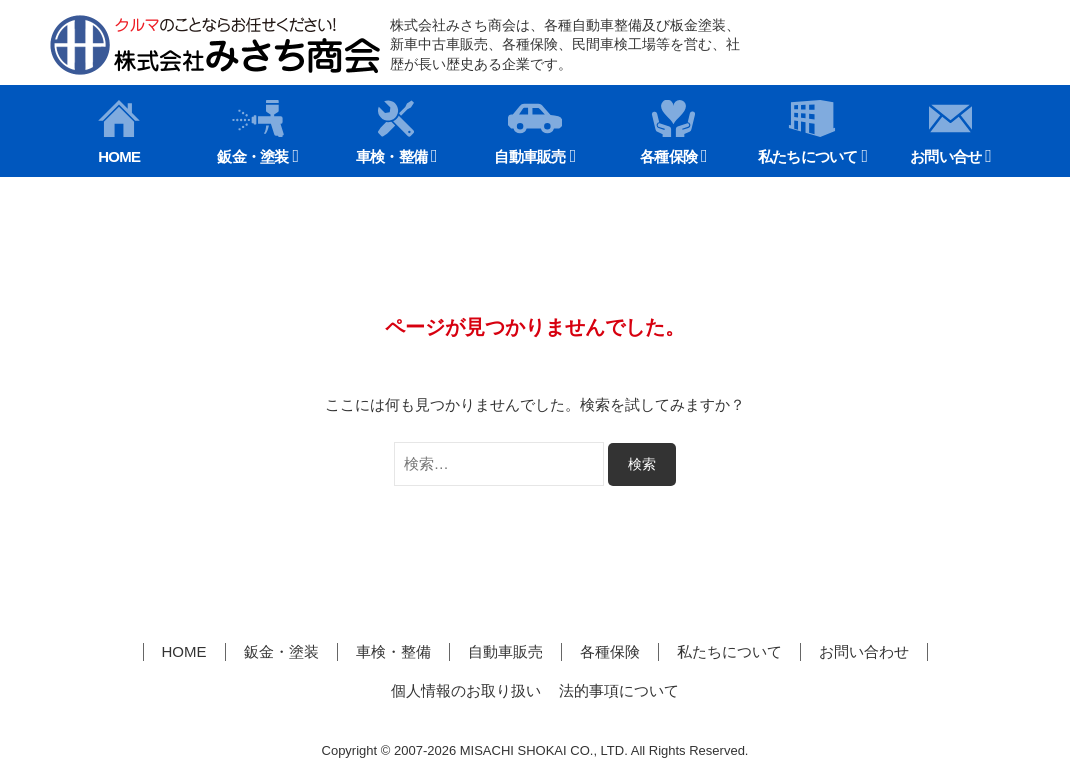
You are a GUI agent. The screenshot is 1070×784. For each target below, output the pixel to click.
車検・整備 (391, 132)
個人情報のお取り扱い (466, 690)
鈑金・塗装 (252, 132)
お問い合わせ (864, 651)
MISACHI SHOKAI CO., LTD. (544, 750)
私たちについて (808, 132)
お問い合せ (945, 132)
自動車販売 (529, 132)
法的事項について (619, 690)
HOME (119, 132)
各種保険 (668, 132)
